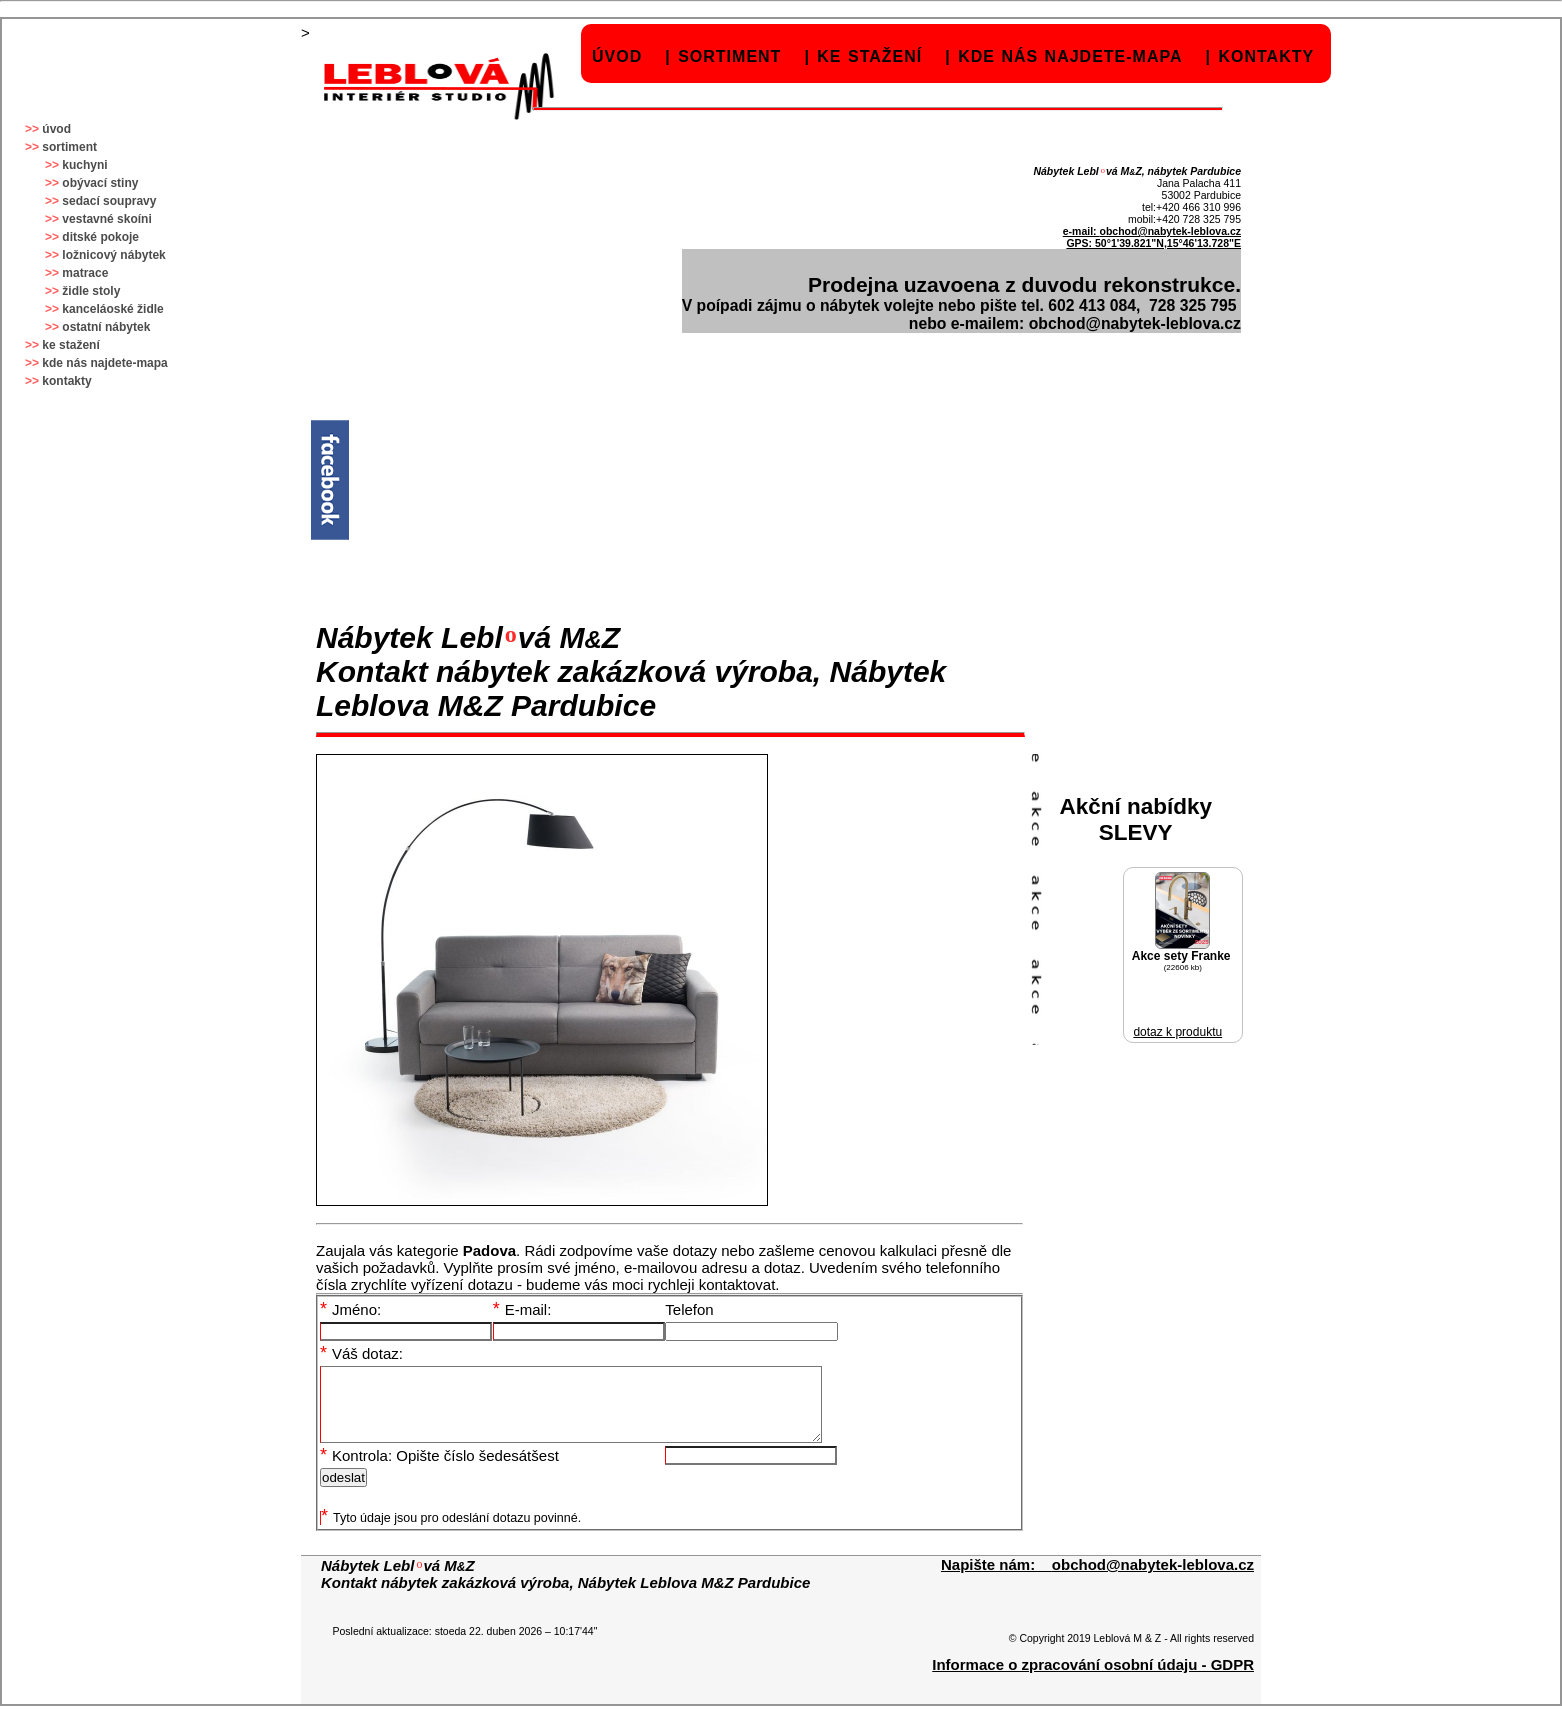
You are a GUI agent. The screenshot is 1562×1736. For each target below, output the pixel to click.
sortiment (729, 56)
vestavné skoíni (106, 219)
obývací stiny (100, 183)
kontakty (1266, 56)
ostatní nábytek (106, 327)
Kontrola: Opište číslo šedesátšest (439, 1470)
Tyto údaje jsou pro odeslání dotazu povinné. (451, 1533)
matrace (85, 273)
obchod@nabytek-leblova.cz (1170, 231)
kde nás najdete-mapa (1070, 56)
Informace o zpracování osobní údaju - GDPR (1093, 1679)
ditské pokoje (100, 237)
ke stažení (869, 56)
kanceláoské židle (112, 309)
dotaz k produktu (1177, 1032)
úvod (617, 56)
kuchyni (84, 165)
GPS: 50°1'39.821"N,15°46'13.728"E (1153, 243)
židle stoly (91, 291)
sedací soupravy (109, 201)
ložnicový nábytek (113, 255)
